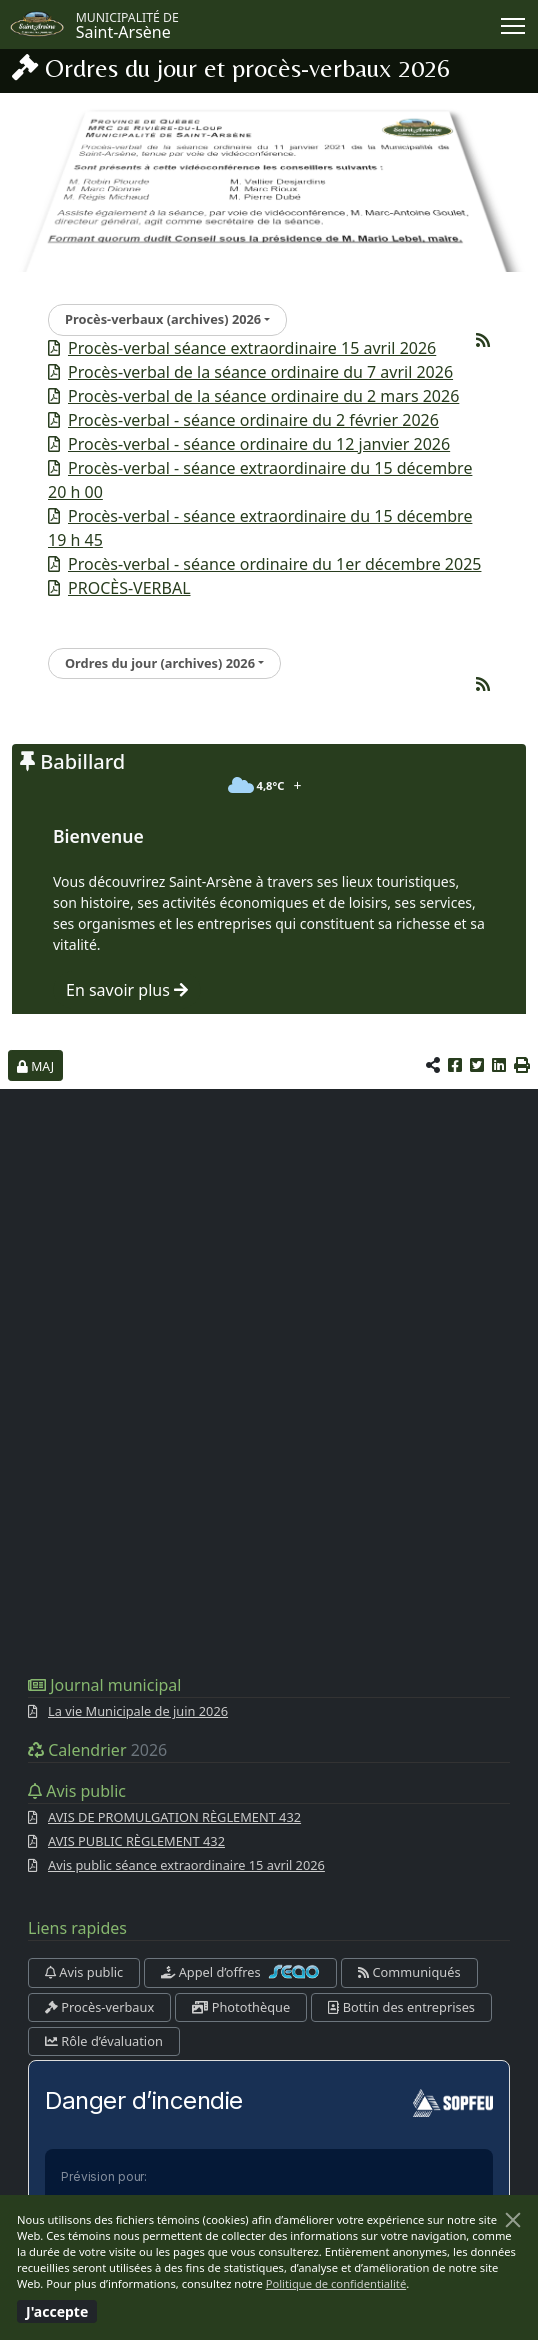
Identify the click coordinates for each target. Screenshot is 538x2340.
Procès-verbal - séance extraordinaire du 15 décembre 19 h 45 (260, 528)
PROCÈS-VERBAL (129, 588)
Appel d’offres (240, 1972)
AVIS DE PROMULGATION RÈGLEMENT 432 (174, 1817)
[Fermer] (513, 2220)
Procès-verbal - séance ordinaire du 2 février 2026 (253, 420)
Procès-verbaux (99, 2007)
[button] (522, 1065)
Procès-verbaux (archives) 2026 (163, 319)
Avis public (84, 1972)
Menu (514, 22)
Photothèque (241, 2007)
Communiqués (409, 1972)
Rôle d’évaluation (104, 2041)
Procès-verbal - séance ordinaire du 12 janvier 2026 (259, 444)
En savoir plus (127, 990)
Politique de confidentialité (336, 2283)
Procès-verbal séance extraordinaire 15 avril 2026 (252, 348)
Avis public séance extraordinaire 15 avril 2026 (186, 1865)
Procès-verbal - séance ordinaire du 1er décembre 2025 (274, 564)
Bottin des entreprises (401, 2007)
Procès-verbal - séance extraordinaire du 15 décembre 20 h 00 (260, 480)
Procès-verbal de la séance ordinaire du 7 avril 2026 (260, 372)
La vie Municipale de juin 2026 (138, 1711)
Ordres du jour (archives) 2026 (160, 663)
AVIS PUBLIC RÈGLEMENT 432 (136, 1841)
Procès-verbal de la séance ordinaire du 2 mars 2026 (263, 396)
